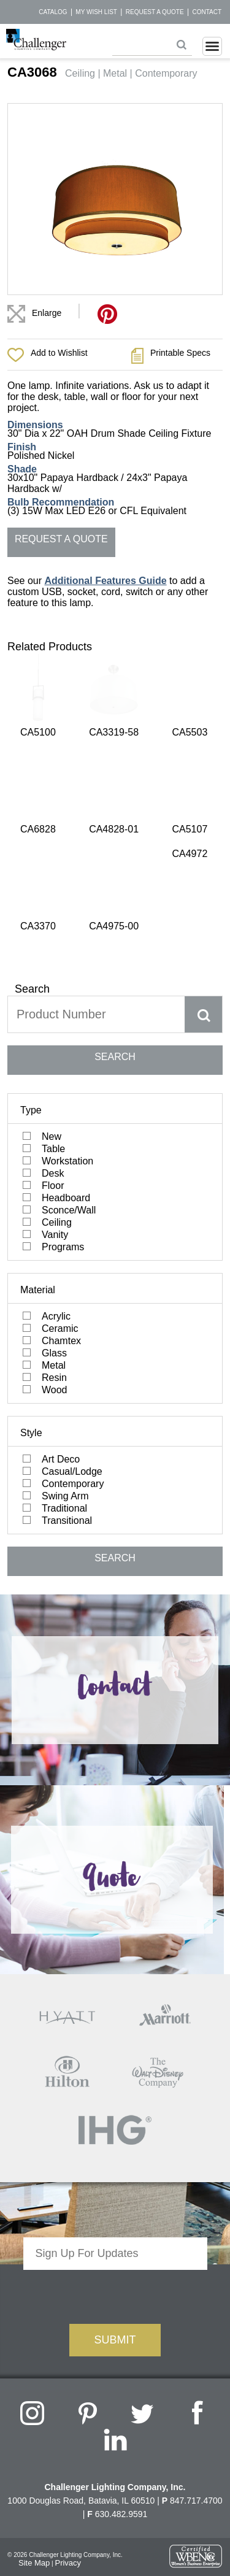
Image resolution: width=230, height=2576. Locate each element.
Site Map (34, 2345)
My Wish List (96, 12)
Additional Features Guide (105, 580)
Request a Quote (155, 12)
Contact (206, 12)
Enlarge (46, 313)
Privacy (68, 2345)
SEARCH (115, 839)
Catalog (53, 12)
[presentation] (115, 2076)
